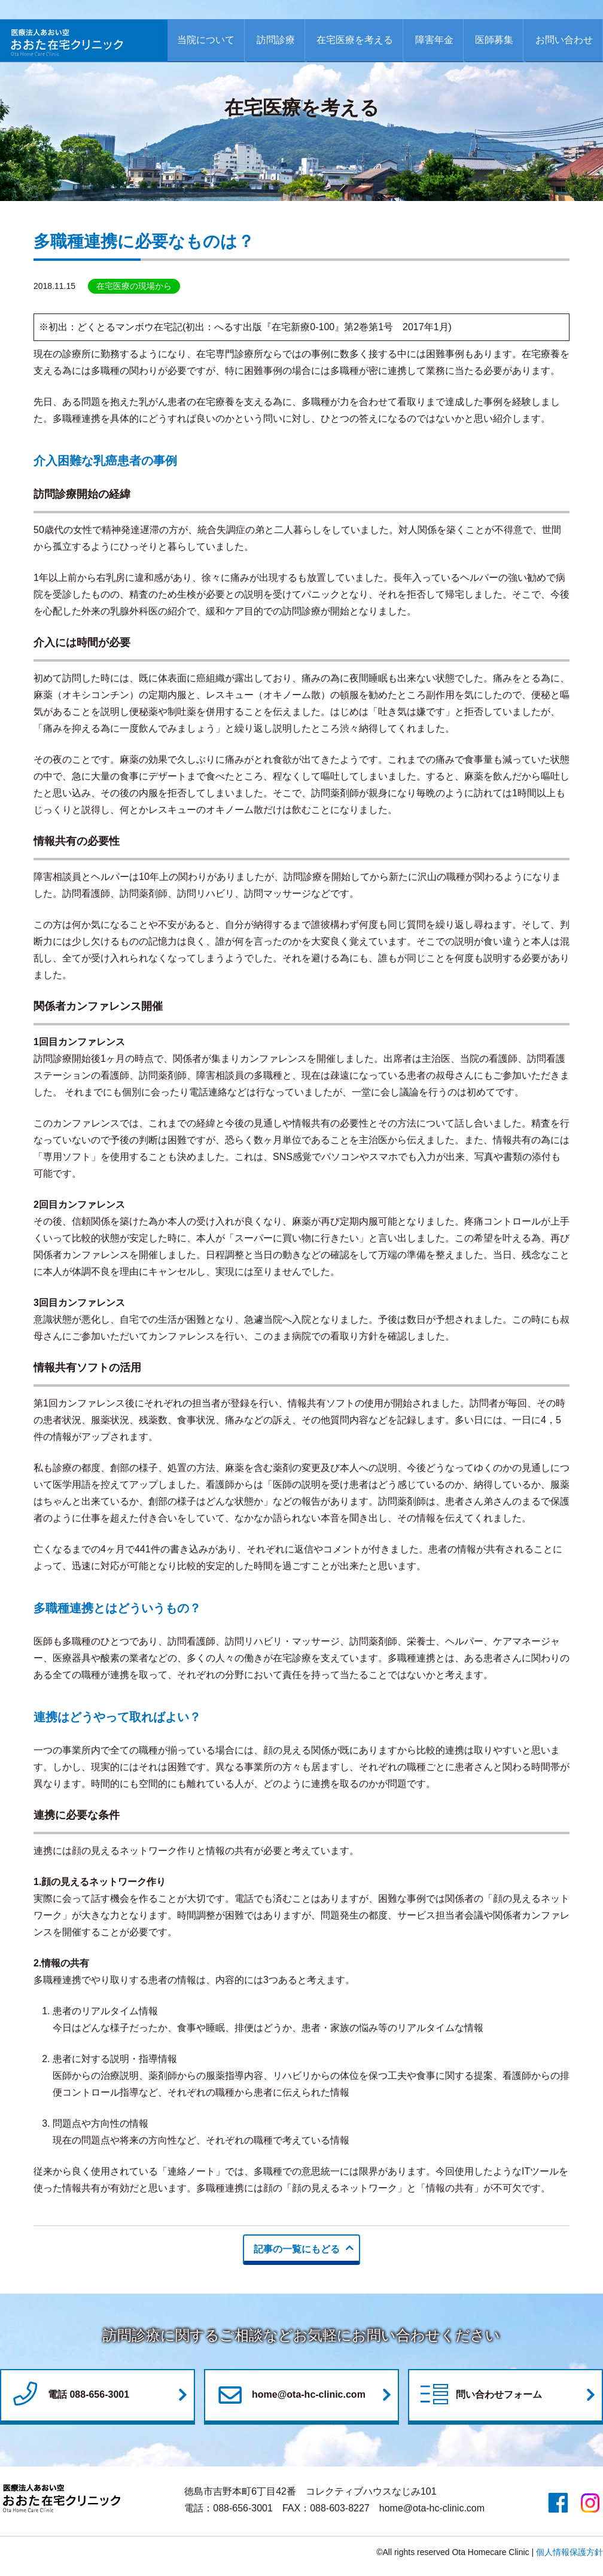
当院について (205, 40)
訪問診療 (276, 40)
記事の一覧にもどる (297, 2249)
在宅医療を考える (354, 40)
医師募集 (494, 40)
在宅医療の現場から (134, 286)
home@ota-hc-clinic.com (290, 2395)
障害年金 (434, 40)
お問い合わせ (564, 40)
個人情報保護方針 (569, 2552)
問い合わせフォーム (480, 2395)
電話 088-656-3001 (69, 2395)
